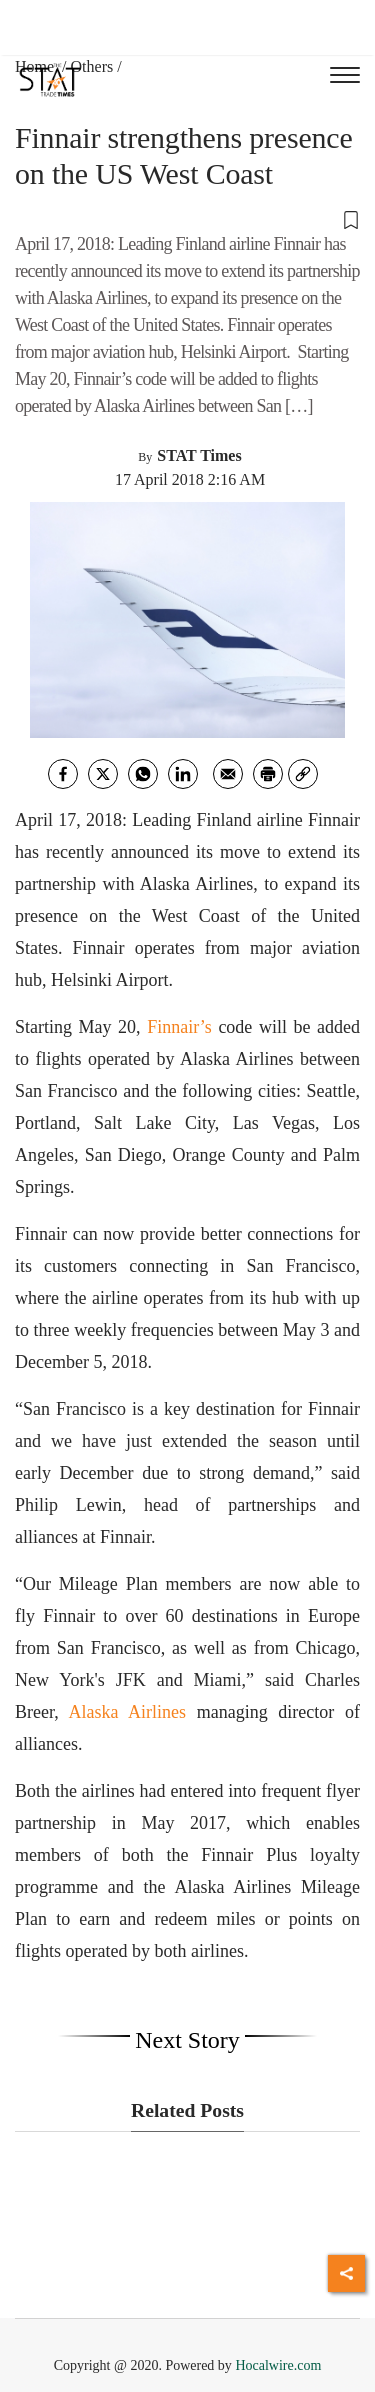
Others (92, 66)
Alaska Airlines (127, 1712)
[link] (303, 774)
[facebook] (63, 774)
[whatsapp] (143, 774)
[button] (187, 219)
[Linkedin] (183, 774)
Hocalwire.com (278, 2365)
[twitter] (103, 774)
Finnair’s (179, 1027)
